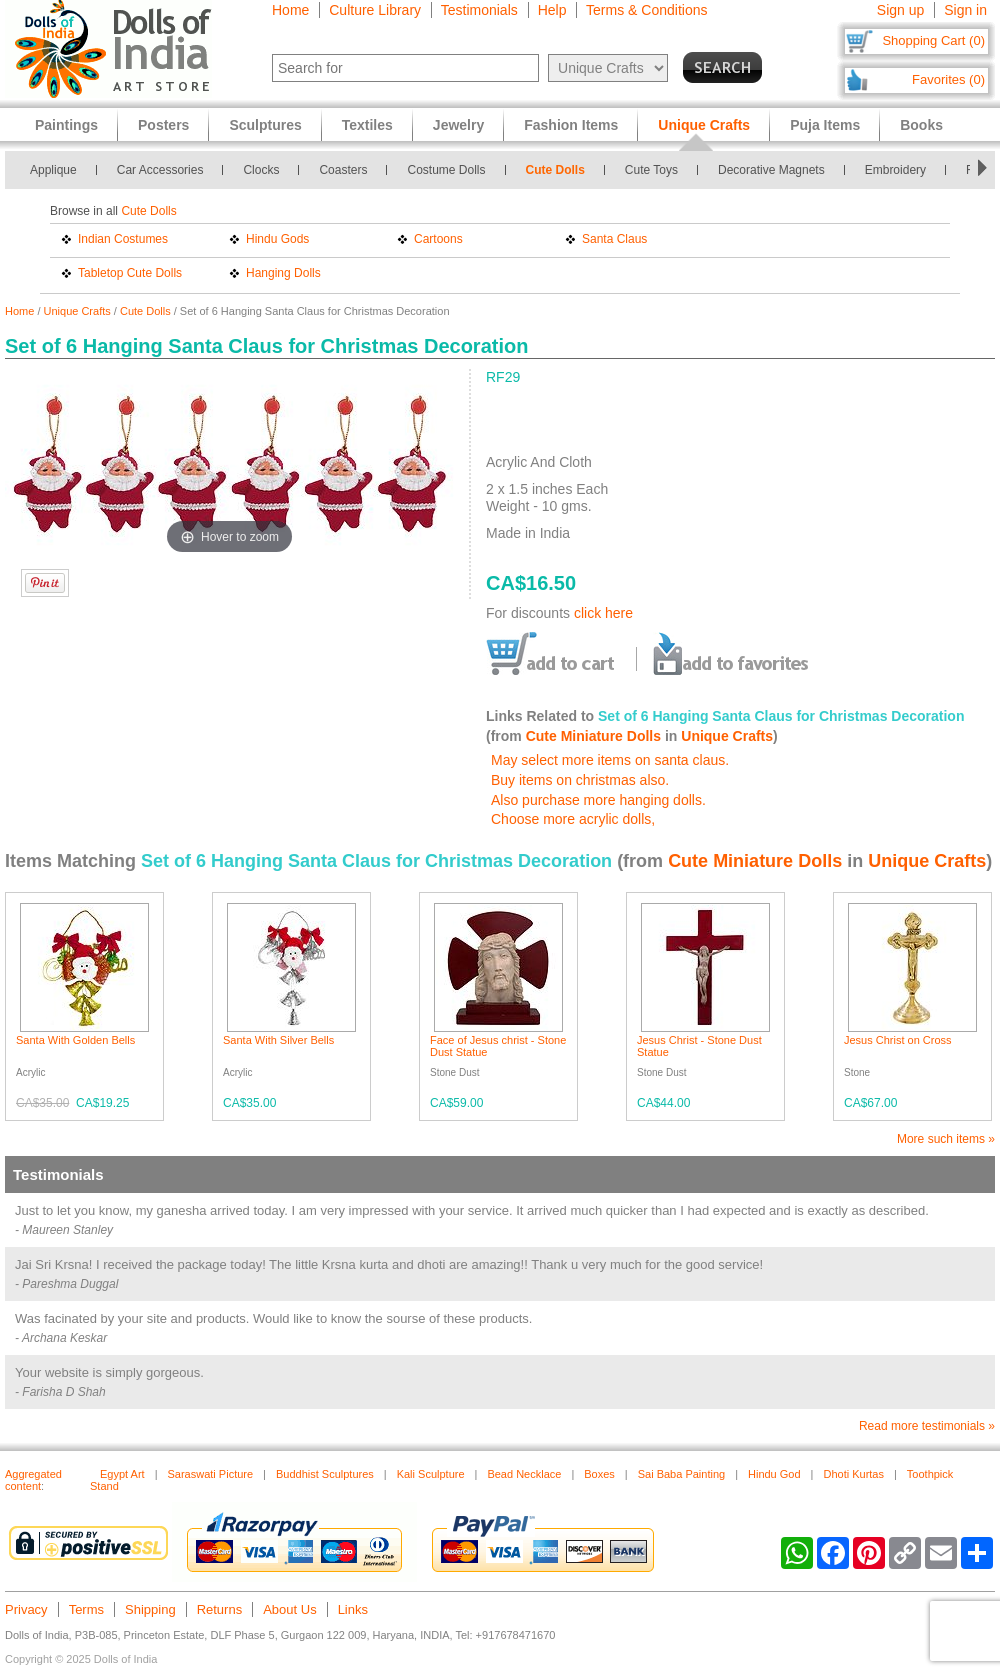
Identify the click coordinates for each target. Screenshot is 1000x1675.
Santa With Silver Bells (278, 1040)
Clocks (261, 170)
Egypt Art (122, 1474)
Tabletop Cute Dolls (130, 273)
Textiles (367, 125)
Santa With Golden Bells (75, 1040)
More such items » (946, 1139)
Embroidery (895, 170)
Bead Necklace (524, 1474)
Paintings (66, 125)
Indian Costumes (123, 239)
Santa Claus (614, 239)
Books (921, 125)
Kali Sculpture (431, 1474)
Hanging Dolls (283, 273)
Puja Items (825, 125)
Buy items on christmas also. (580, 780)
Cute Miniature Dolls (593, 736)
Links (353, 1609)
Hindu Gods (277, 239)
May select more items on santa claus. (610, 760)
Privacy (26, 1609)
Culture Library (375, 10)
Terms (86, 1609)
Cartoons (438, 239)
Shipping (150, 1609)
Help (552, 10)
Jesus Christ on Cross (898, 1040)
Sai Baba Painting (681, 1474)
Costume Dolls (446, 170)
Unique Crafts (77, 311)
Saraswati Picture (211, 1474)
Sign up (900, 10)
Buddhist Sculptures (325, 1474)
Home (290, 10)
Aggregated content (33, 1480)
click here (603, 613)
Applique (53, 170)
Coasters (343, 170)
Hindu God (774, 1474)
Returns (220, 1609)
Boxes (599, 1474)
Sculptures (265, 125)
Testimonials (479, 10)
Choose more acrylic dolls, (573, 819)
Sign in (965, 10)
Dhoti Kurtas (853, 1474)
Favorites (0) (948, 79)
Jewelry (458, 125)
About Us (289, 1609)
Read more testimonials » (927, 1426)
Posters (163, 125)
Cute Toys (651, 170)
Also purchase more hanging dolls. (598, 800)
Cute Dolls (555, 170)
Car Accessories (160, 170)
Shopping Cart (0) (933, 40)
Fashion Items (571, 125)
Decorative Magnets (771, 170)
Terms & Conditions (646, 10)
